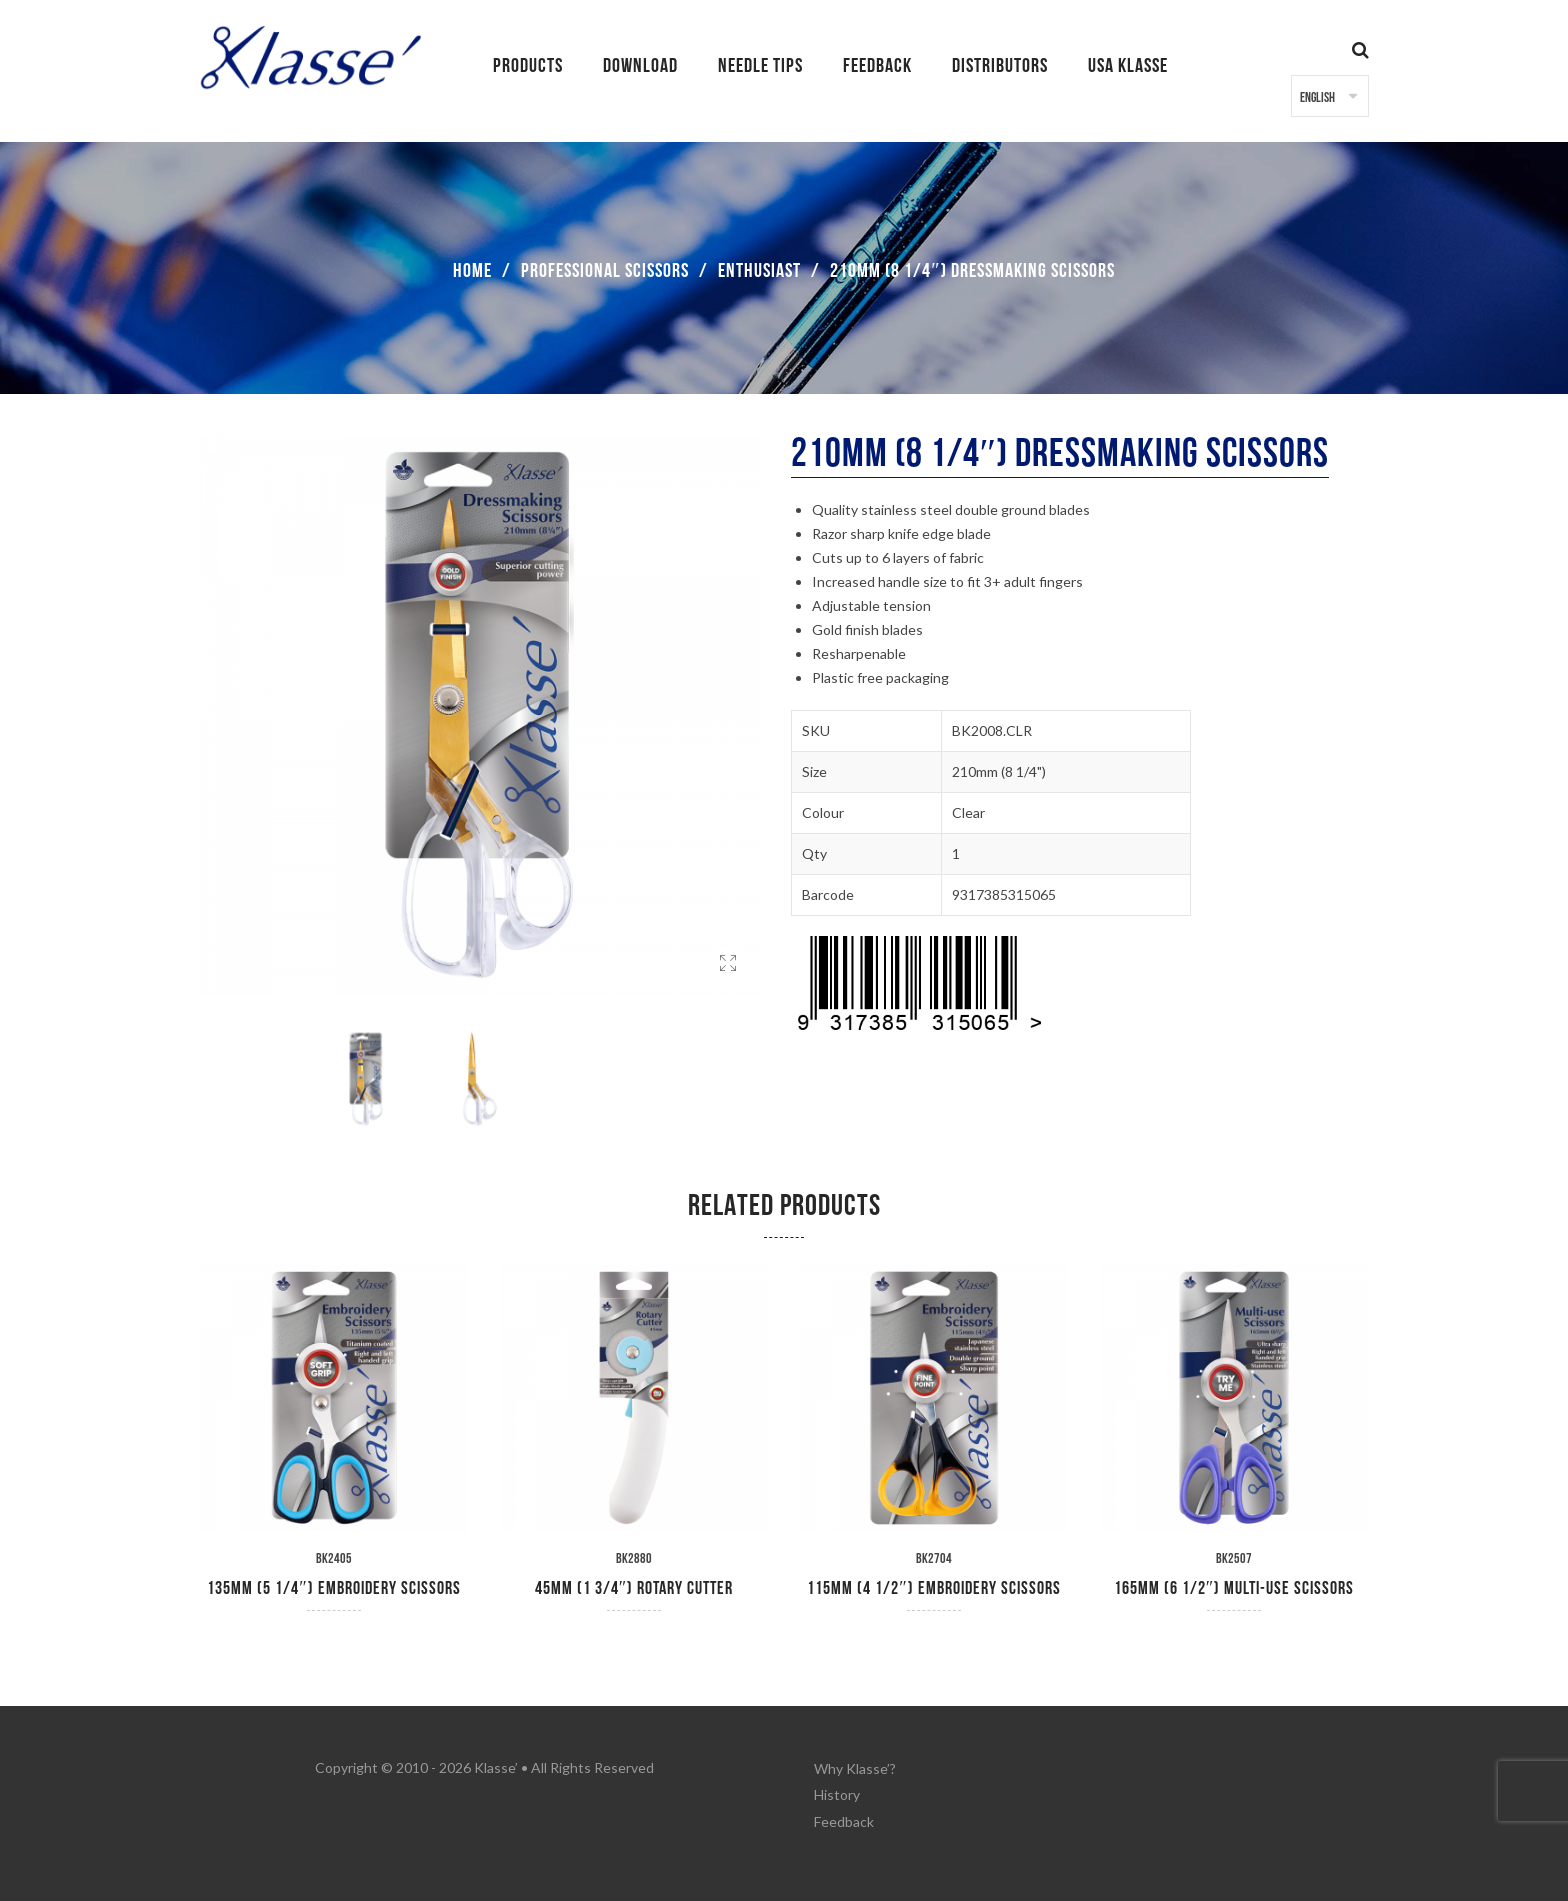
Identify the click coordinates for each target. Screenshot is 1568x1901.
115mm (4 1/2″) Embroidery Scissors (934, 1588)
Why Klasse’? (855, 1767)
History (837, 1792)
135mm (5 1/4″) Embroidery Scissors (334, 1588)
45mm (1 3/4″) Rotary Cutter (634, 1588)
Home (472, 271)
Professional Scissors (605, 271)
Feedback (844, 1817)
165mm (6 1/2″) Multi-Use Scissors (1234, 1588)
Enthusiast (759, 271)
